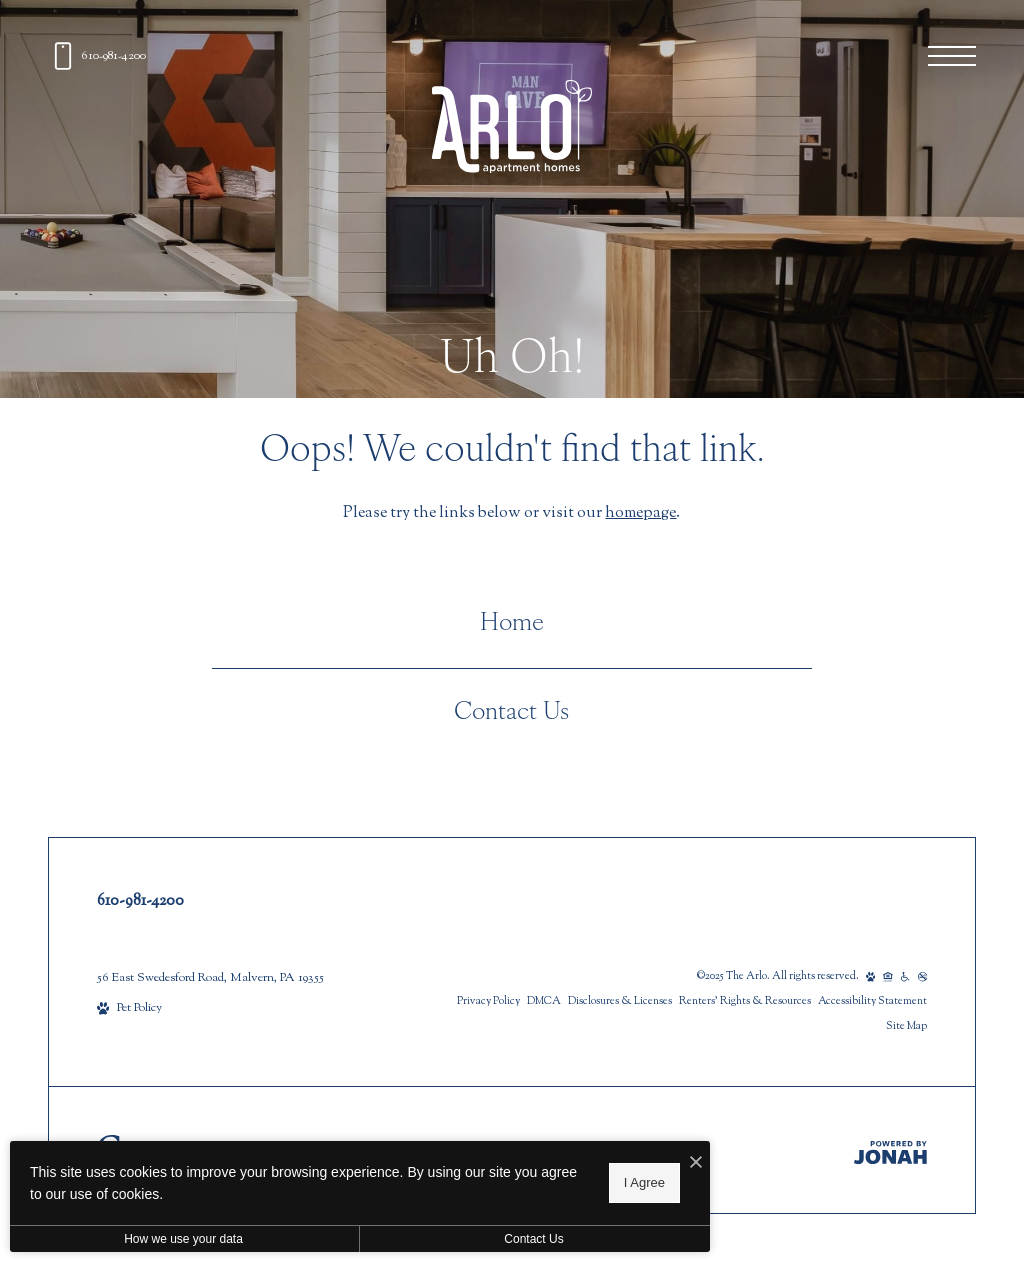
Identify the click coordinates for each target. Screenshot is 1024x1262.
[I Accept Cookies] (696, 1165)
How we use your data (183, 1239)
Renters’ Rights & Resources (745, 1001)
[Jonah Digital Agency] (890, 1152)
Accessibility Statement (872, 1001)
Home (512, 624)
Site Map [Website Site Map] (906, 1026)
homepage (640, 513)
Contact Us (511, 713)
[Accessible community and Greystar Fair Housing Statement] (905, 976)
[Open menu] (952, 56)
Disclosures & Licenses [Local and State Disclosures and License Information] (620, 1001)
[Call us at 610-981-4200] (97, 56)
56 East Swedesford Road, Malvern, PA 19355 (210, 978)
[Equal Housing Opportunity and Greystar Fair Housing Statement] (888, 976)
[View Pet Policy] (129, 1008)
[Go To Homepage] (512, 126)
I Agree (644, 1182)
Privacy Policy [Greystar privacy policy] (488, 1001)
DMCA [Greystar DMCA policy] (544, 1001)
